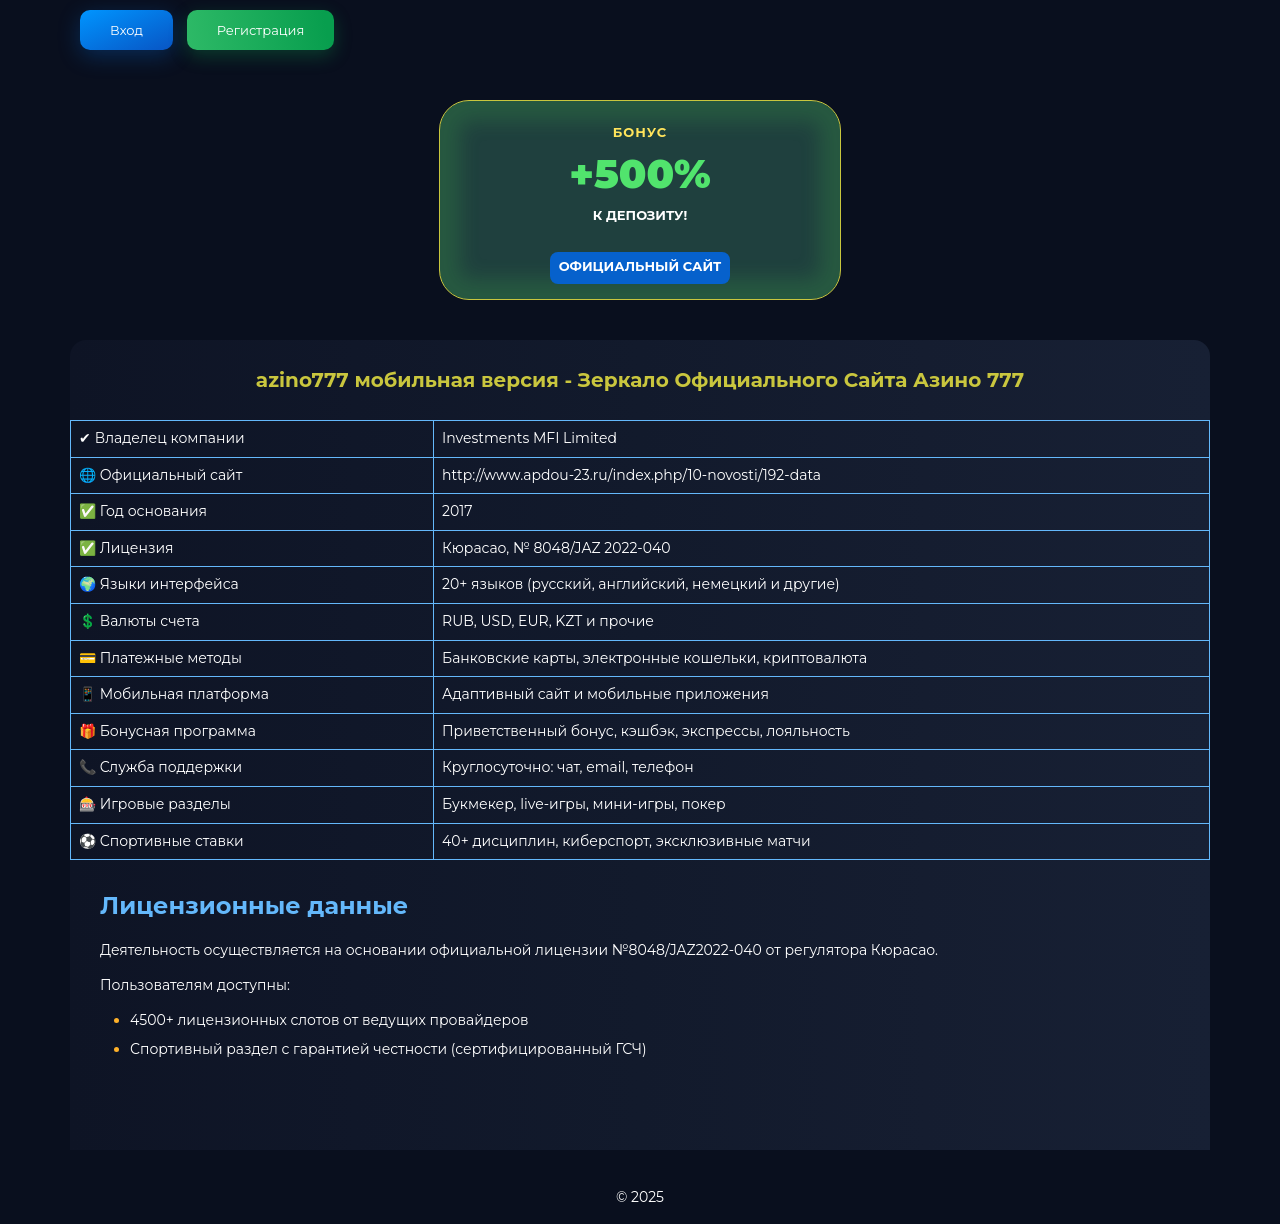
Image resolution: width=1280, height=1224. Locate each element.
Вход (126, 30)
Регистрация (261, 30)
